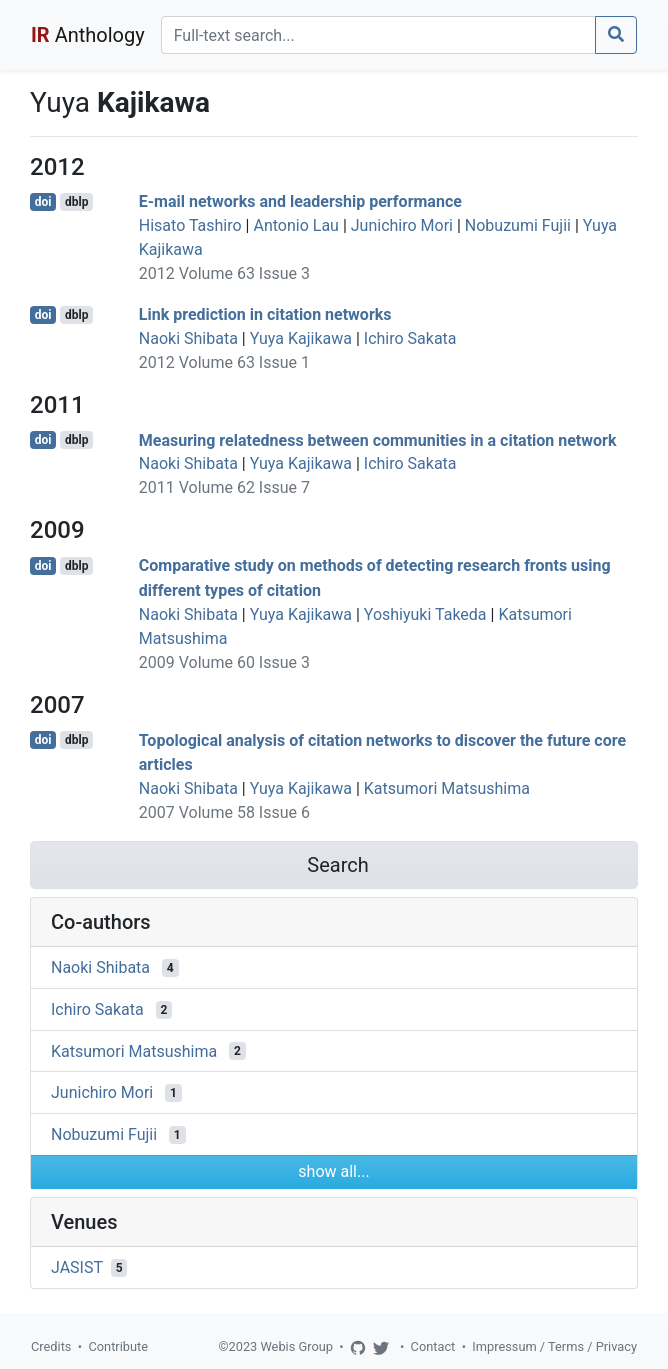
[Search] (378, 35)
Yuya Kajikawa (301, 338)
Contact (433, 1346)
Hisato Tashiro (190, 225)
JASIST (77, 1267)
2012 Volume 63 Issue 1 (224, 362)
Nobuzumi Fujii (518, 225)
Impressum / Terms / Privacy (554, 1346)
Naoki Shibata (188, 338)
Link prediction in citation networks (265, 314)
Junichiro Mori (402, 225)
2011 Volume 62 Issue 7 (224, 487)
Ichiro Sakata (410, 338)
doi (43, 202)
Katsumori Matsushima (447, 788)
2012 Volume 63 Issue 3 (224, 273)
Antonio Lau (295, 225)
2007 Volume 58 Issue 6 (224, 812)
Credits (51, 1346)
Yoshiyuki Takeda (425, 614)
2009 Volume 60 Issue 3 (224, 662)
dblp (76, 202)
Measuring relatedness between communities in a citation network (378, 439)
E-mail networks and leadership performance (300, 201)
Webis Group (296, 1346)
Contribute (118, 1346)
